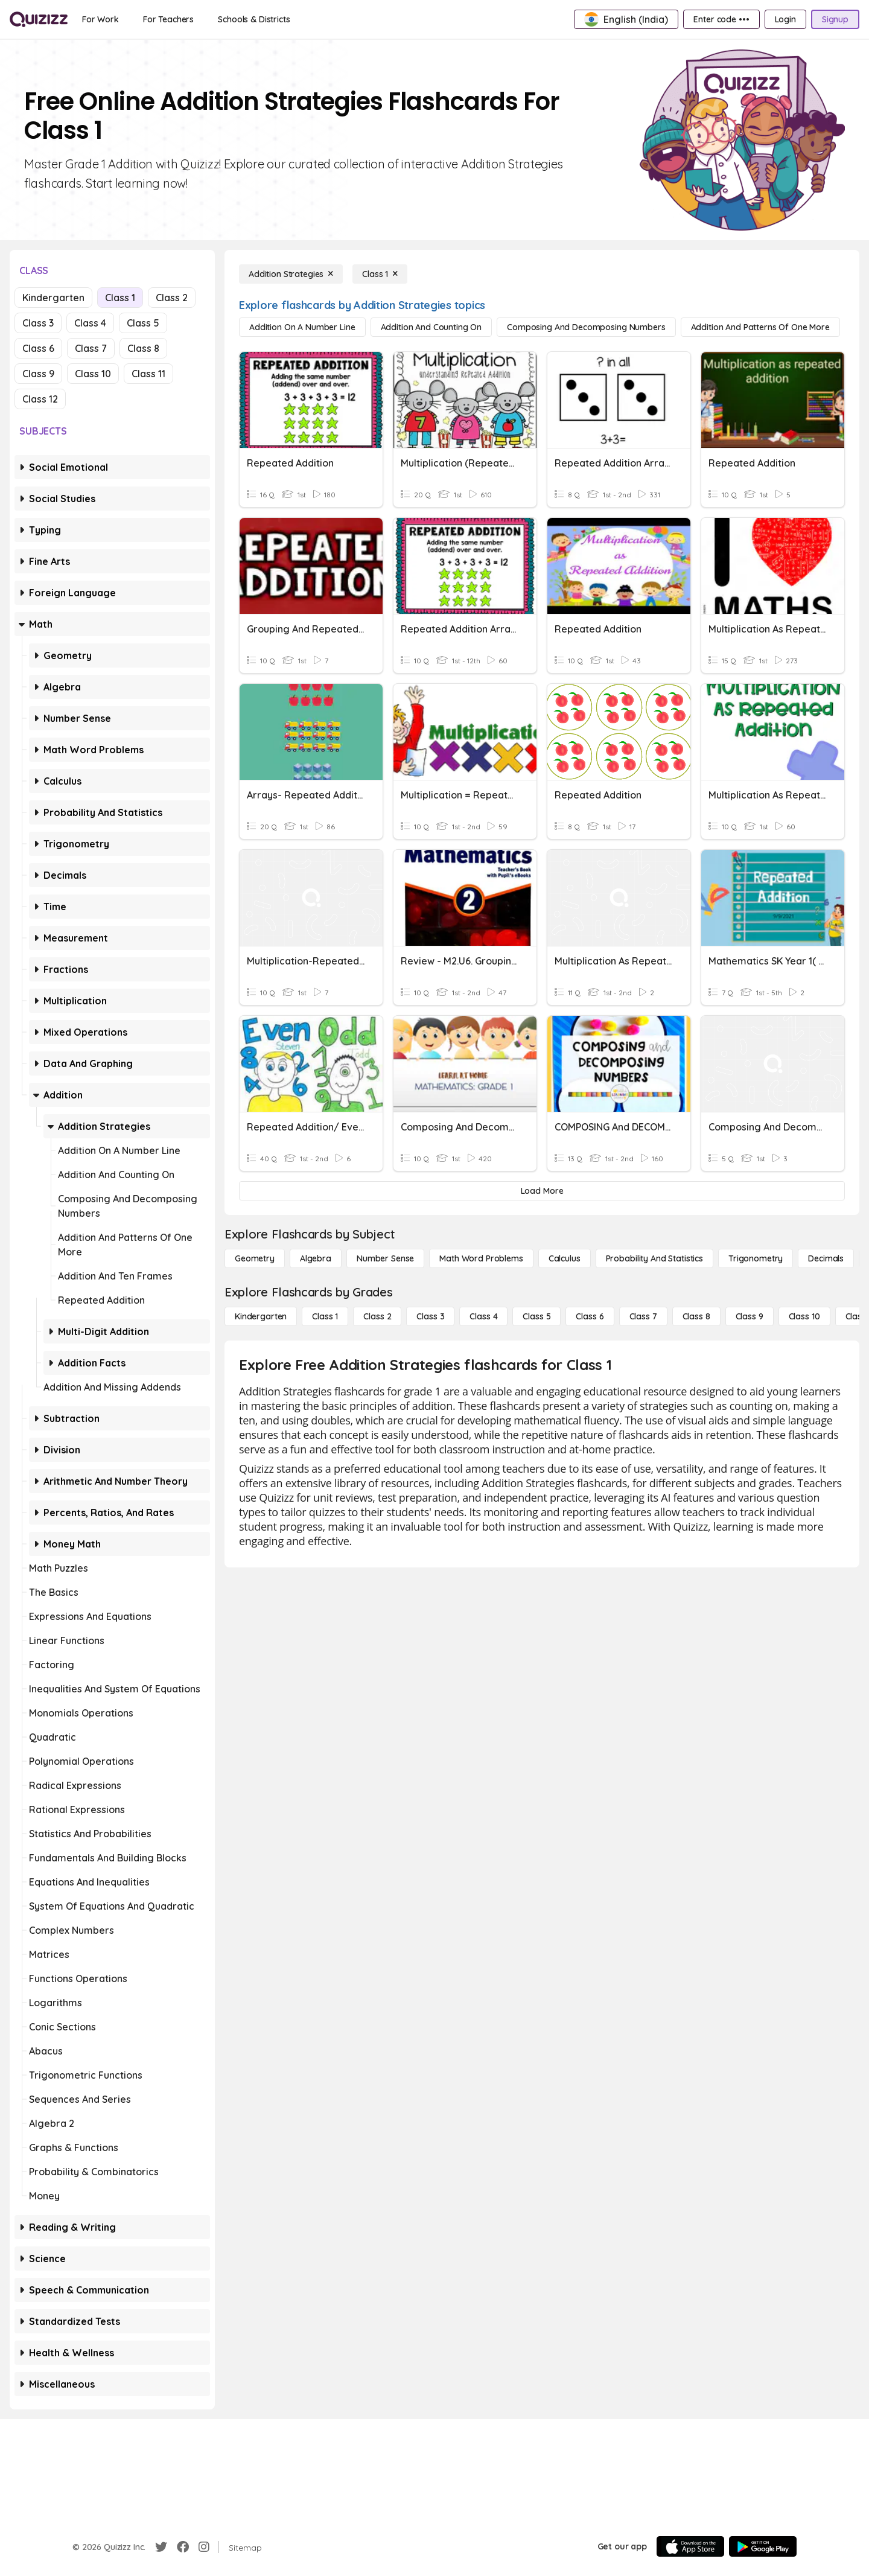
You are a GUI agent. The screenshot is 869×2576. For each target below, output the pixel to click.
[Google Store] (763, 2546)
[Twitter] (161, 2547)
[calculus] (564, 1258)
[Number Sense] (385, 1258)
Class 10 (93, 374)
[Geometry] (254, 1258)
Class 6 (38, 348)
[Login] (785, 19)
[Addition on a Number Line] (302, 327)
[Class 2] (377, 1316)
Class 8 (143, 348)
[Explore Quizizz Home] (39, 19)
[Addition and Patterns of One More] (760, 327)
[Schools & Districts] (253, 19)
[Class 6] (589, 1316)
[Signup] (835, 19)
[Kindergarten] (260, 1316)
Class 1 (120, 298)
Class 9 (38, 374)
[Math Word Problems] (481, 1258)
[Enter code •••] (721, 19)
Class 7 (91, 348)
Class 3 (38, 323)
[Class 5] (536, 1316)
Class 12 (40, 399)
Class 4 (90, 323)
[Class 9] (749, 1316)
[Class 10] (804, 1316)
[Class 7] (643, 1316)
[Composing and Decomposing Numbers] (586, 327)
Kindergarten (53, 298)
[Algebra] (316, 1258)
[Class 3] (430, 1316)
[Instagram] (204, 2547)
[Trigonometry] (755, 1258)
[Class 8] (696, 1316)
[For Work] (100, 19)
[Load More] (542, 1190)
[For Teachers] (168, 19)
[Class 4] (483, 1316)
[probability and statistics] (654, 1258)
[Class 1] (379, 274)
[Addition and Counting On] (431, 327)
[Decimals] (826, 1258)
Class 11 (148, 374)
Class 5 (143, 323)
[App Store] (690, 2546)
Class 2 (172, 298)
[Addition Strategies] (291, 274)
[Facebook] (183, 2547)
